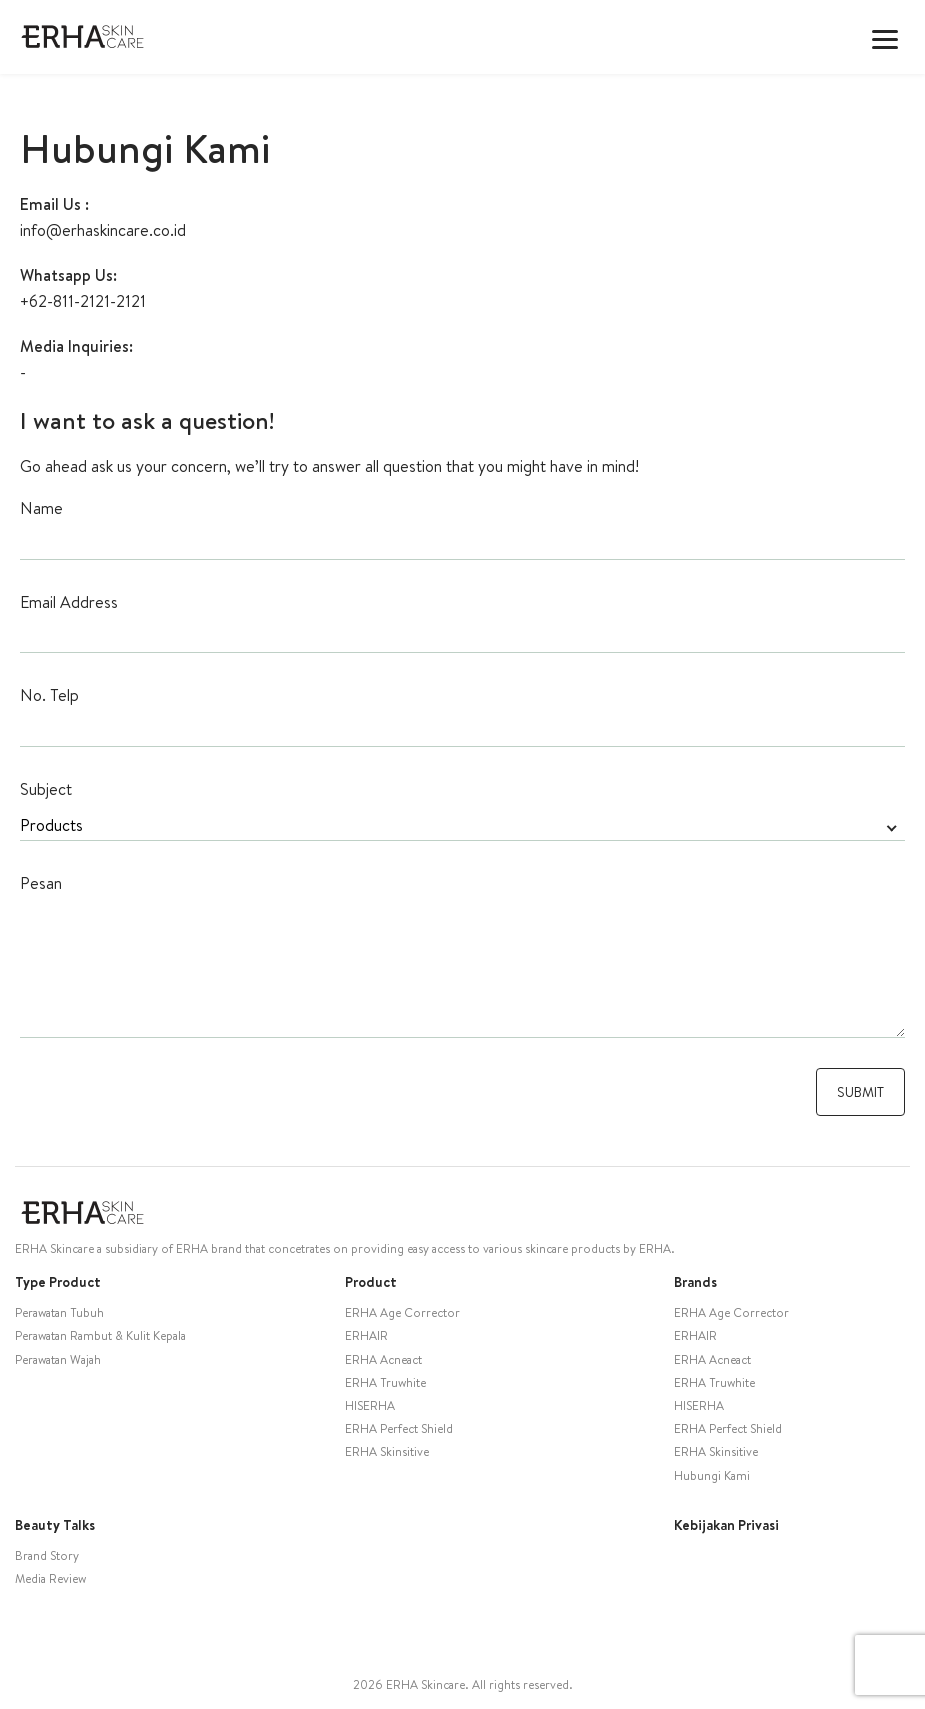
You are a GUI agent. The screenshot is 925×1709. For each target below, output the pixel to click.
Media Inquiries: (76, 346)
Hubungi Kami (712, 1475)
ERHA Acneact (383, 1359)
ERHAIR (366, 1335)
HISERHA (370, 1405)
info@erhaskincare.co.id (103, 230)
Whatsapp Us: (68, 275)
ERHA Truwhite (385, 1382)
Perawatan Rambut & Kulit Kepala (100, 1335)
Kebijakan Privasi (726, 1525)
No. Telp (49, 695)
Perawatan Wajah (58, 1359)
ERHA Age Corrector (402, 1312)
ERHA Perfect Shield (399, 1428)
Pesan (41, 883)
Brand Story (47, 1555)
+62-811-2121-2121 (83, 301)
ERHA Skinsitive (387, 1451)
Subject (46, 789)
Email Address (69, 602)
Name (41, 508)
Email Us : (54, 204)
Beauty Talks (55, 1525)
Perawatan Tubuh (59, 1312)
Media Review (50, 1578)
